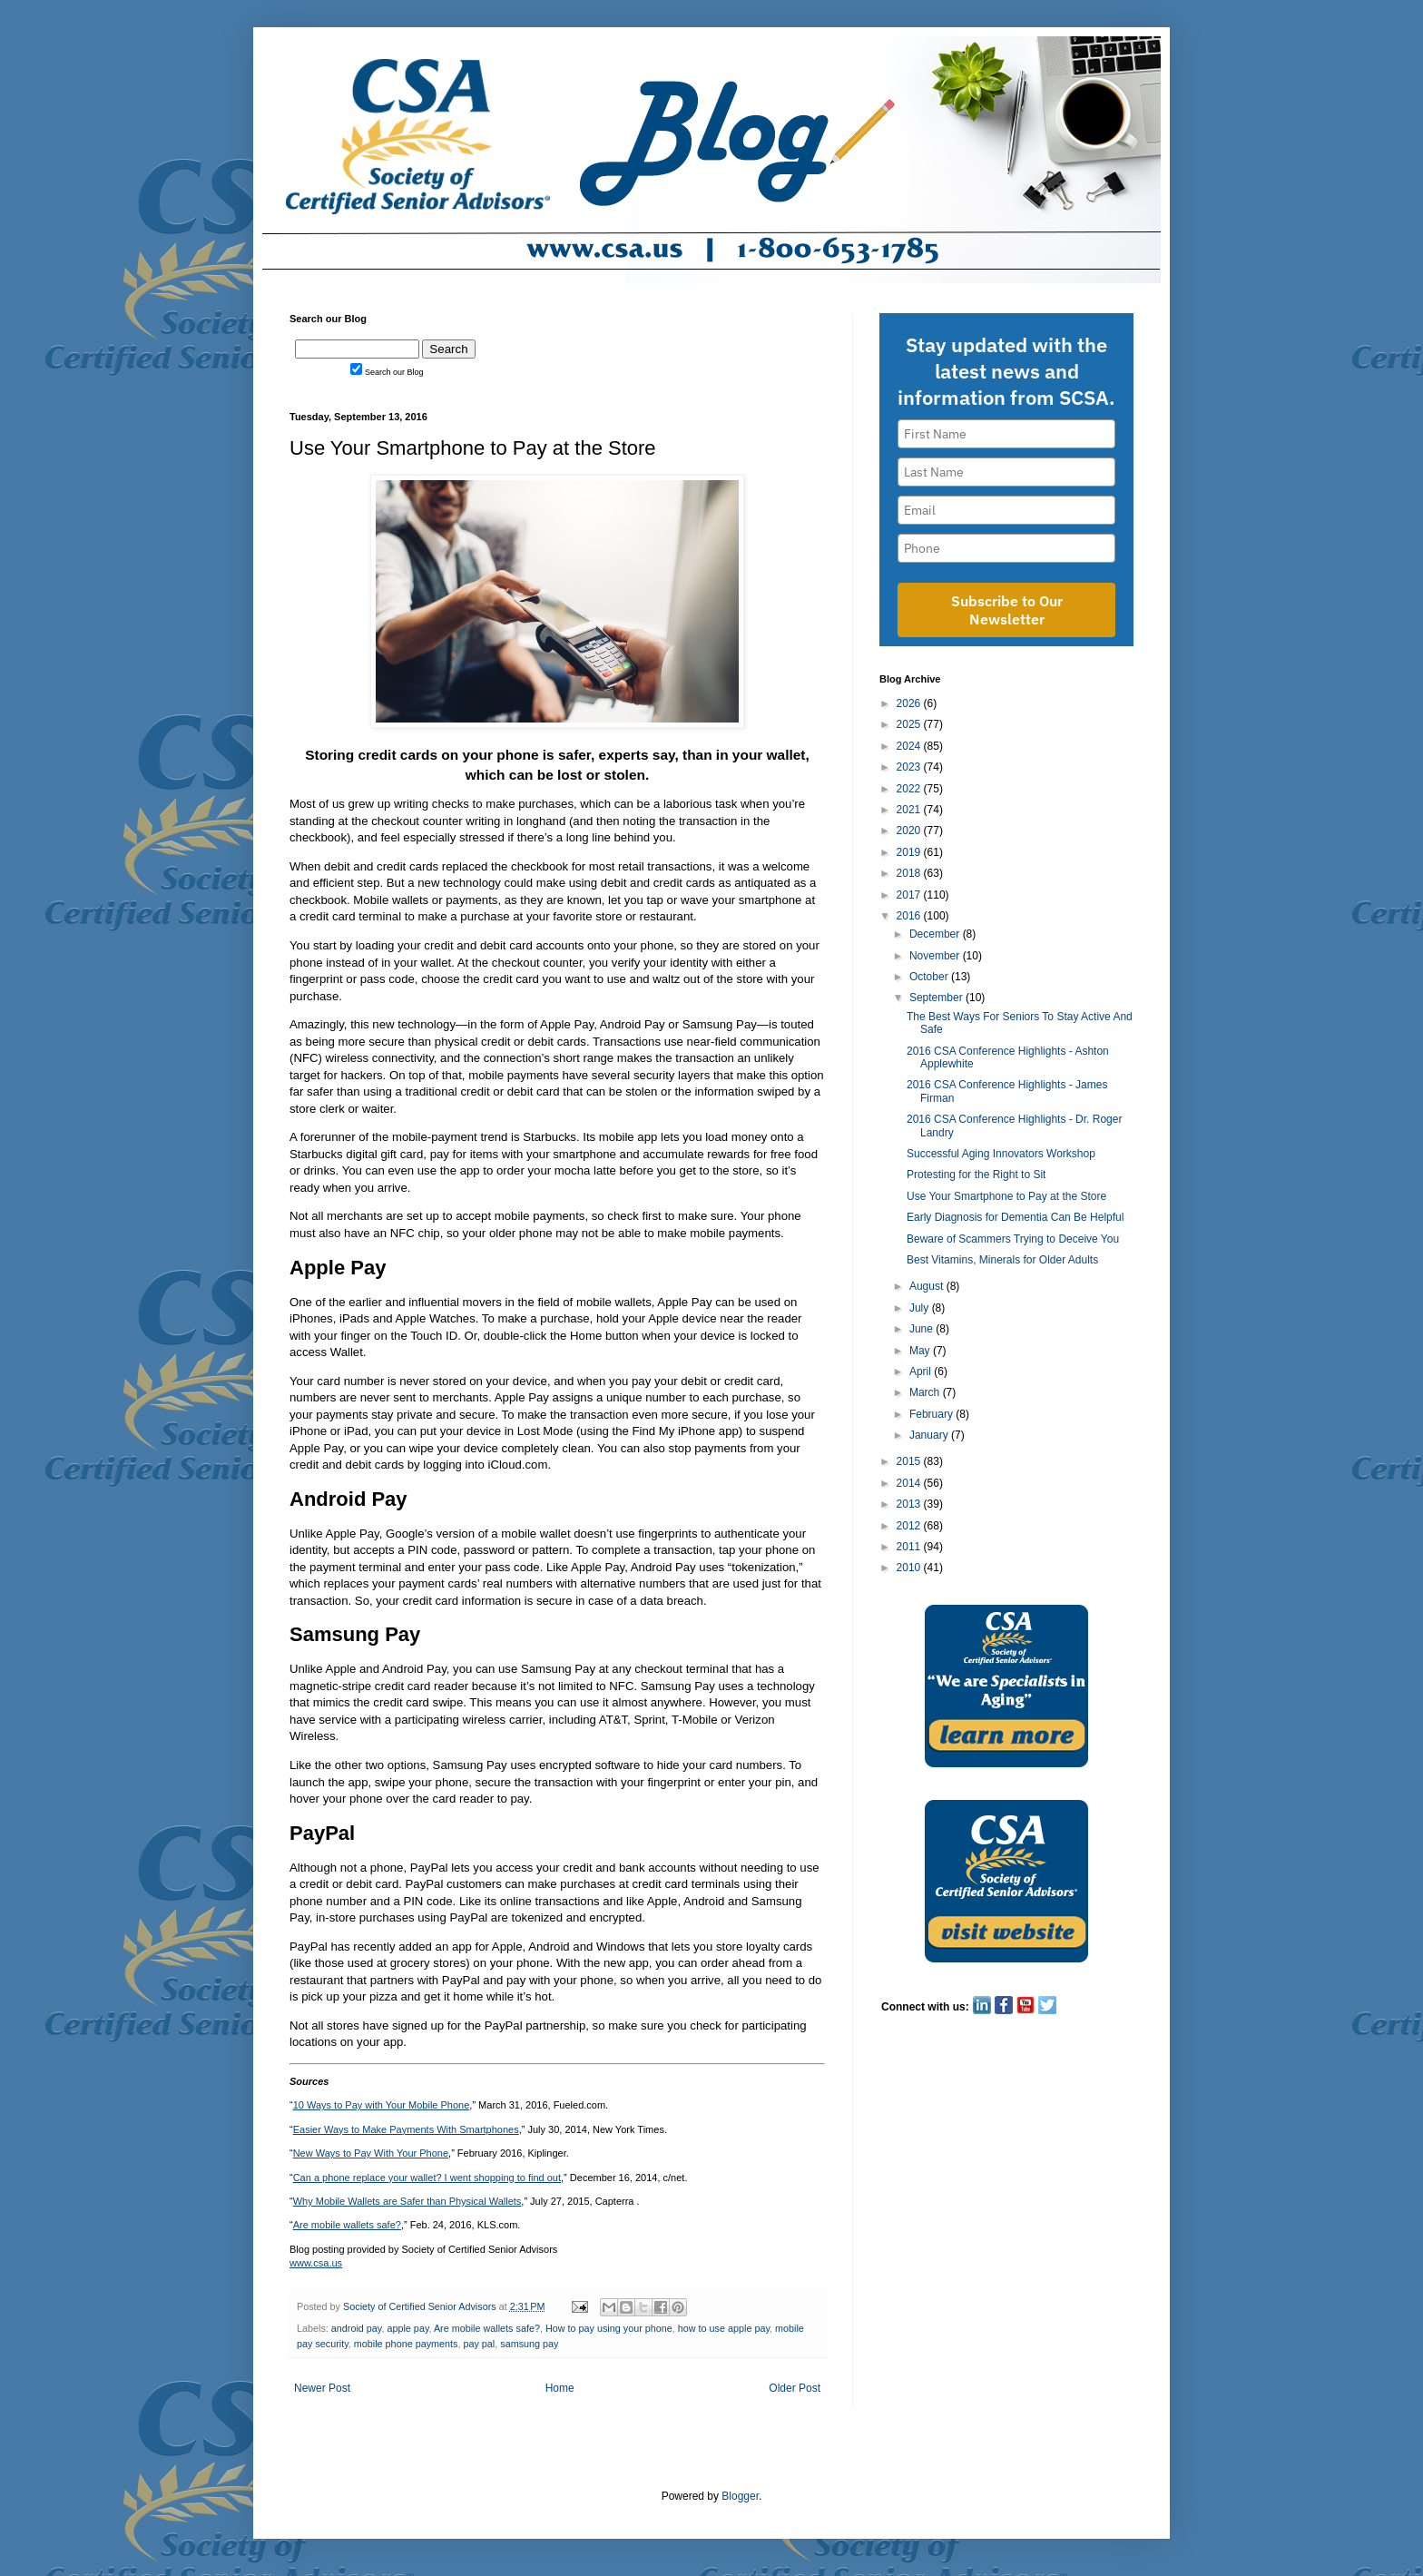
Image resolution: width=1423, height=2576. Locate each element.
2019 (910, 852)
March (926, 1392)
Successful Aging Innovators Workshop (1001, 1153)
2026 (910, 703)
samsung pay (529, 2343)
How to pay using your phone (608, 2328)
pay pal (479, 2343)
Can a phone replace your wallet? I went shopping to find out (427, 2177)
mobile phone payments (406, 2343)
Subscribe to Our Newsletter (1007, 610)
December (936, 934)
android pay (356, 2328)
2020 (910, 830)
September (937, 997)
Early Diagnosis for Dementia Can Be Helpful (1015, 1217)
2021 (910, 809)
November (936, 955)
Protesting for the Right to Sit (976, 1174)
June (922, 1328)
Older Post (794, 2388)
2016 (910, 915)
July (920, 1308)
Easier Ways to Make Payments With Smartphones (406, 2129)
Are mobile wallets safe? (347, 2224)
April (921, 1371)
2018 (910, 873)
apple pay (407, 2328)
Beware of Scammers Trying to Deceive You (1013, 1239)
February (932, 1414)
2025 (910, 724)
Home (559, 2388)
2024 (910, 746)
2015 (910, 1461)
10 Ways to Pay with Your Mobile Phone (381, 2104)
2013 (910, 1504)
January (930, 1435)
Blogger (740, 2496)
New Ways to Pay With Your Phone (370, 2153)
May (921, 1350)
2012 (910, 1525)
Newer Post (322, 2388)
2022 (910, 788)
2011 (910, 1546)
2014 (910, 1483)
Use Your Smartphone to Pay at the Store (1006, 1196)
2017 (910, 895)
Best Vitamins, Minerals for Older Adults (1002, 1260)
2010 (910, 1567)
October (930, 976)
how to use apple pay (724, 2328)
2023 (910, 767)
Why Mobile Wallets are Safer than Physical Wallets (407, 2201)
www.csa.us (316, 2262)
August (928, 1286)
